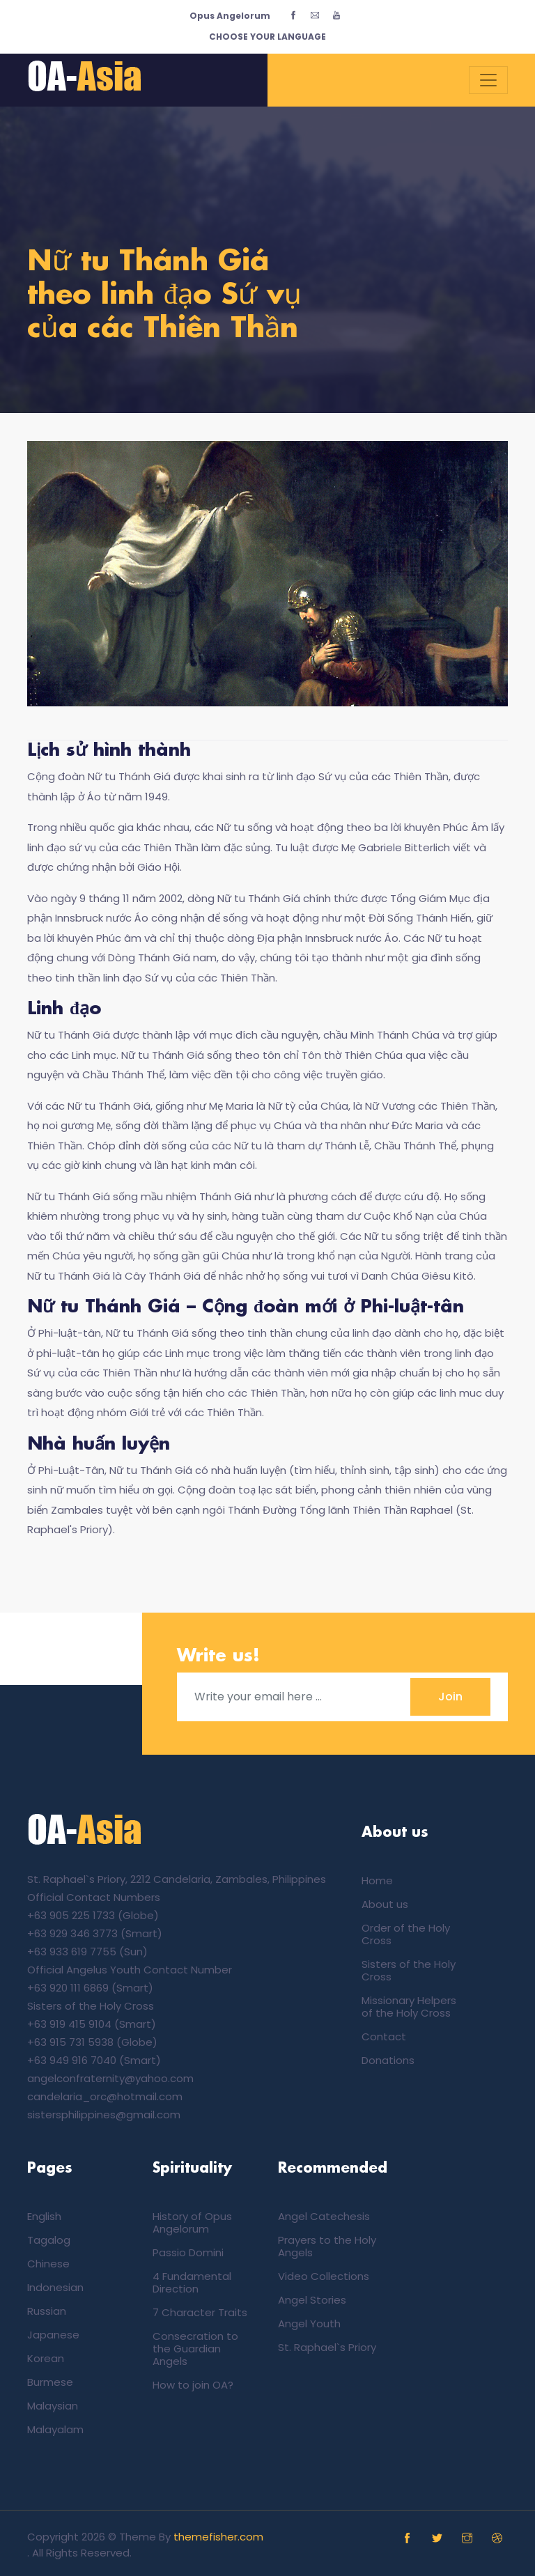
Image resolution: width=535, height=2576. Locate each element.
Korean (45, 2358)
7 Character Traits (200, 2312)
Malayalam (55, 2429)
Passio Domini (188, 2252)
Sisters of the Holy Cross (90, 2006)
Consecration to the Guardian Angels (195, 2348)
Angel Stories (312, 2299)
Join (450, 1697)
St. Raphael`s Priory (327, 2347)
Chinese (48, 2263)
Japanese (53, 2334)
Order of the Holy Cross (406, 1934)
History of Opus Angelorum (192, 2222)
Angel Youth (309, 2323)
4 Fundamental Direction (192, 2282)
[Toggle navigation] (488, 80)
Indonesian (55, 2287)
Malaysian (52, 2405)
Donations (388, 2060)
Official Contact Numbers (93, 1897)
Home (377, 1880)
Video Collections (323, 2276)
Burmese (50, 2382)
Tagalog (48, 2240)
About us (385, 1904)
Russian (46, 2311)
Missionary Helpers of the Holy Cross (409, 2006)
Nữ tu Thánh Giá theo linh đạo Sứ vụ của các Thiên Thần (164, 295)
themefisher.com (218, 2536)
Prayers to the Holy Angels (327, 2246)
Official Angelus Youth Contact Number (129, 1969)
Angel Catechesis (324, 2216)
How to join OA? (193, 2384)
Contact (384, 2036)
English (44, 2216)
